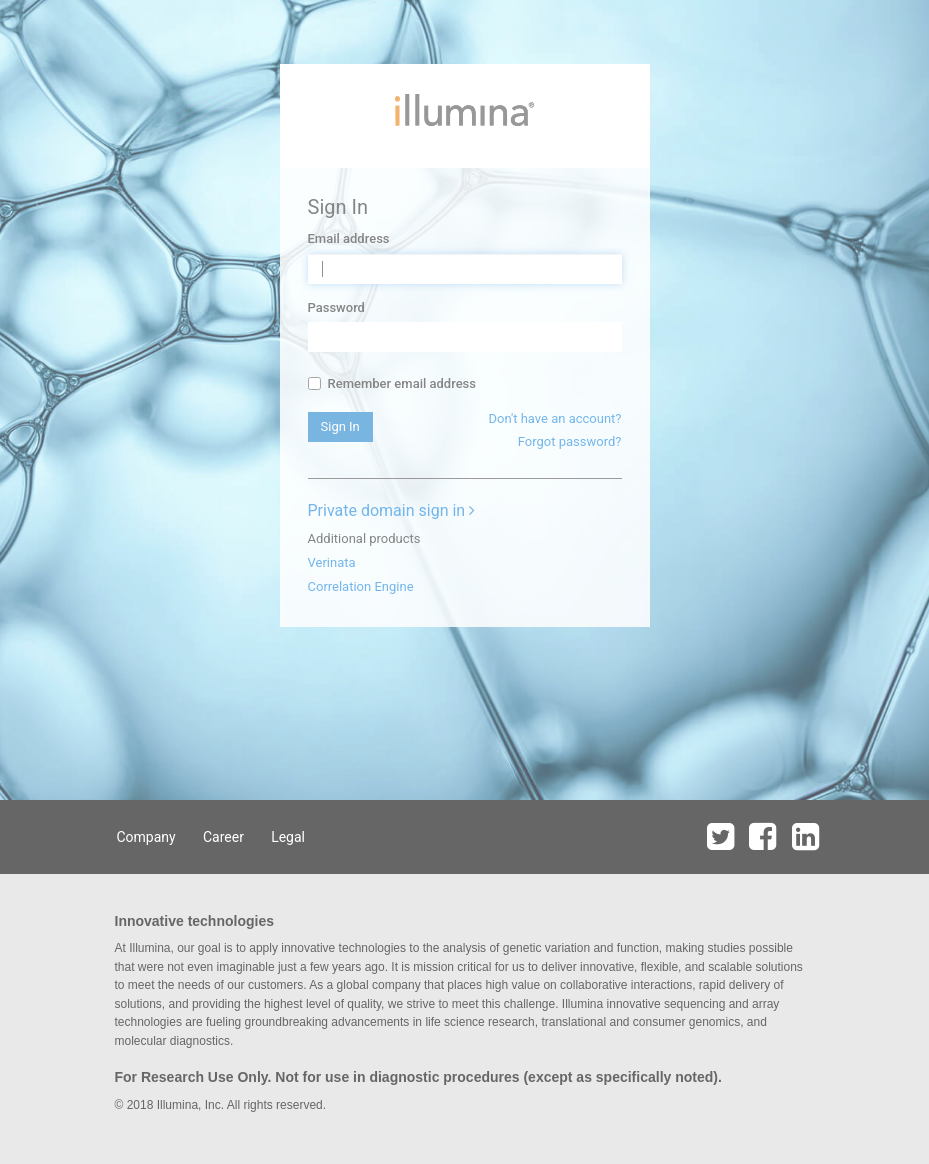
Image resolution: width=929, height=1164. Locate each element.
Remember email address (392, 383)
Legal (288, 837)
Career (223, 837)
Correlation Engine (361, 586)
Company (146, 837)
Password (336, 307)
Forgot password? (570, 441)
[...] (314, 383)
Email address (349, 238)
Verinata (332, 562)
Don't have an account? (554, 418)
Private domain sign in (392, 510)
